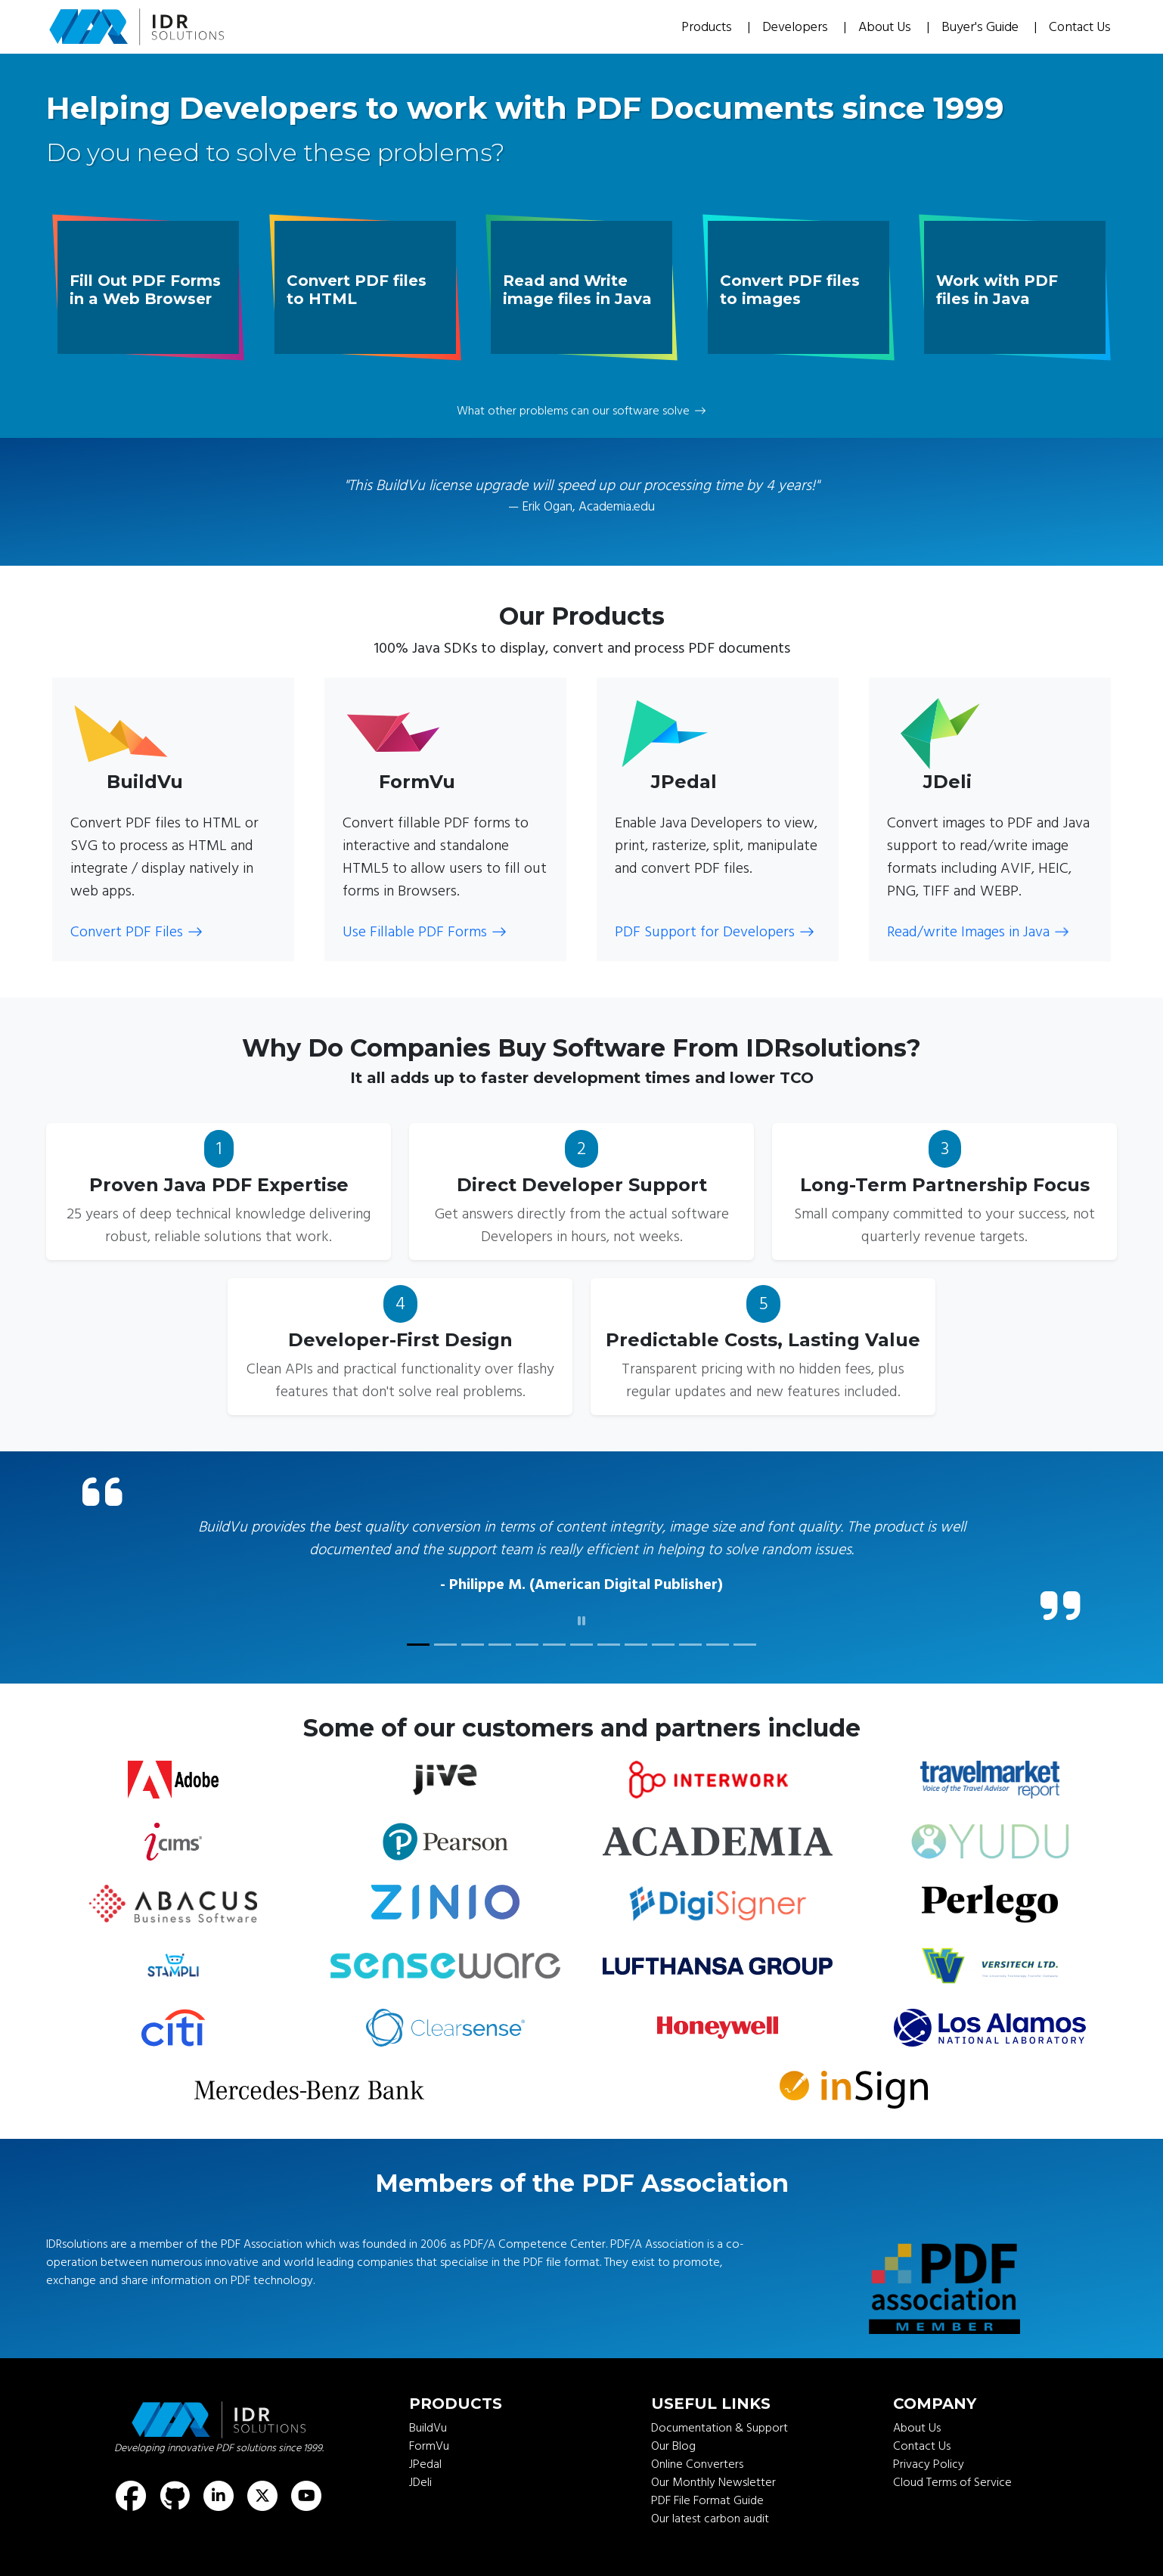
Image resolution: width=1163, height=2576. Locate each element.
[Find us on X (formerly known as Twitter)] (262, 2496)
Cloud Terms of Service (952, 2482)
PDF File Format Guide (707, 2500)
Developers (796, 26)
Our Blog (673, 2446)
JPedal (425, 2464)
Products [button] (708, 26)
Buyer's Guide (981, 26)
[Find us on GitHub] (175, 2496)
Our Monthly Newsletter (713, 2482)
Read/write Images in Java (978, 931)
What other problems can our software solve (581, 410)
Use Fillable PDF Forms (425, 931)
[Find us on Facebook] (131, 2496)
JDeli (420, 2482)
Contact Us (1080, 26)
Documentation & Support (719, 2427)
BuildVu (428, 2427)
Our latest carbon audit (710, 2518)
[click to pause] (581, 1621)
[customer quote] (418, 1644)
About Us (886, 26)
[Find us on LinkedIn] (218, 2496)
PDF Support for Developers (714, 931)
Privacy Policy (928, 2464)
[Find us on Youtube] (306, 2496)
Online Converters (697, 2464)
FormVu (429, 2446)
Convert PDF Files (136, 931)
